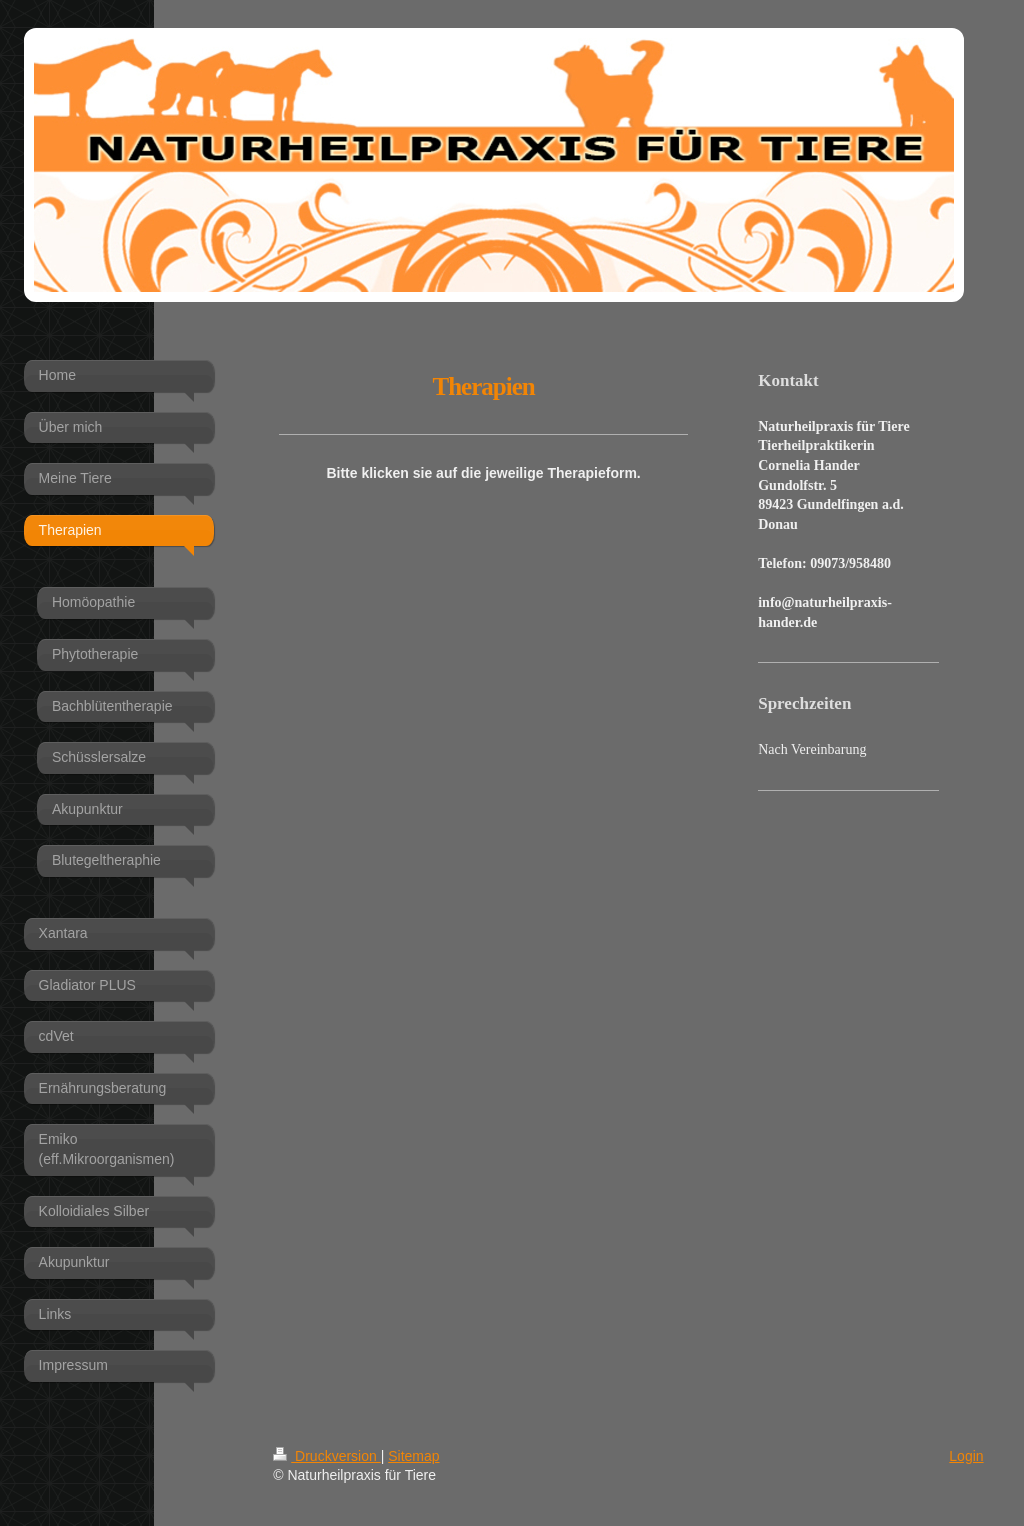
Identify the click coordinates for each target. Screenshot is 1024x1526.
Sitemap (413, 1456)
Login (966, 1456)
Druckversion (326, 1456)
